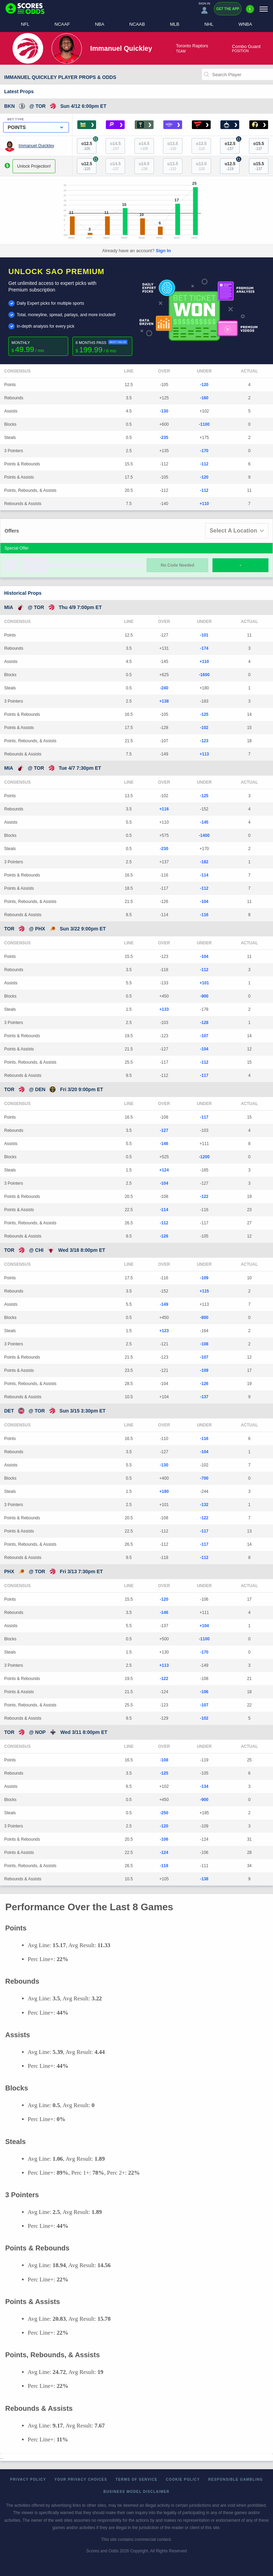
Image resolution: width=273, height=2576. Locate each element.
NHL (208, 24)
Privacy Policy (28, 2479)
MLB (174, 24)
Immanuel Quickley (36, 145)
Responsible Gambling (235, 2479)
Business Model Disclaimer (136, 2492)
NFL (25, 24)
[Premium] (250, 12)
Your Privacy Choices (80, 2479)
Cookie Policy (183, 2479)
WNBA (245, 24)
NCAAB (137, 24)
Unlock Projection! (34, 166)
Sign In (163, 250)
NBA (99, 24)
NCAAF (62, 24)
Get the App (227, 9)
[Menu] (263, 9)
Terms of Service (137, 2479)
